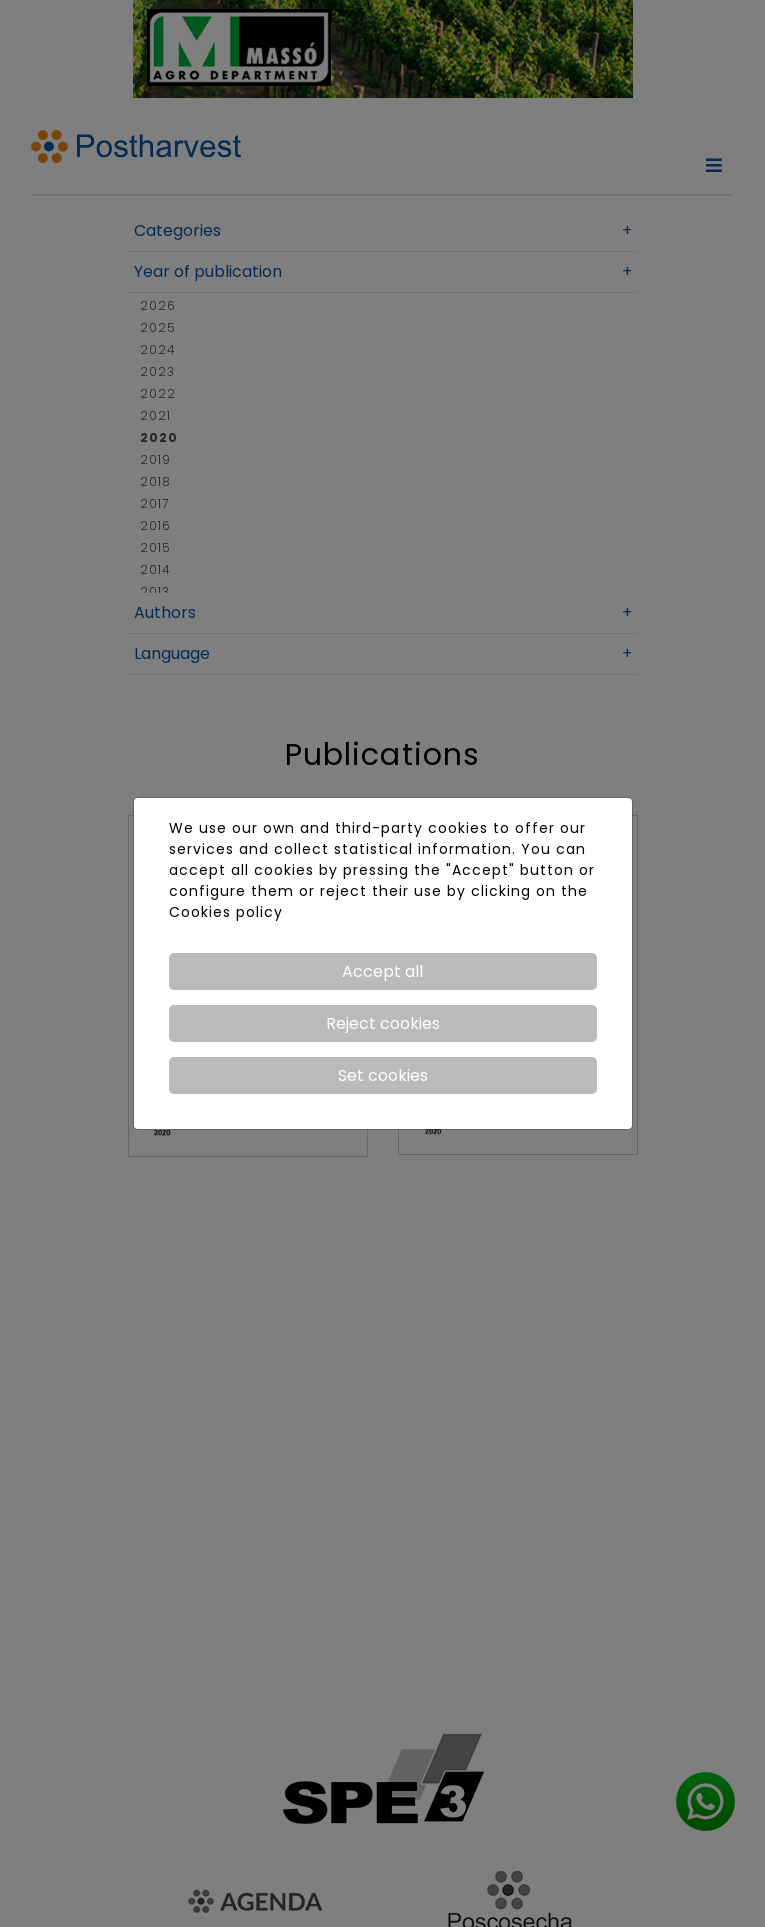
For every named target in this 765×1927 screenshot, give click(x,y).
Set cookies (383, 1075)
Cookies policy (226, 912)
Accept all (382, 971)
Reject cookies (383, 1023)
